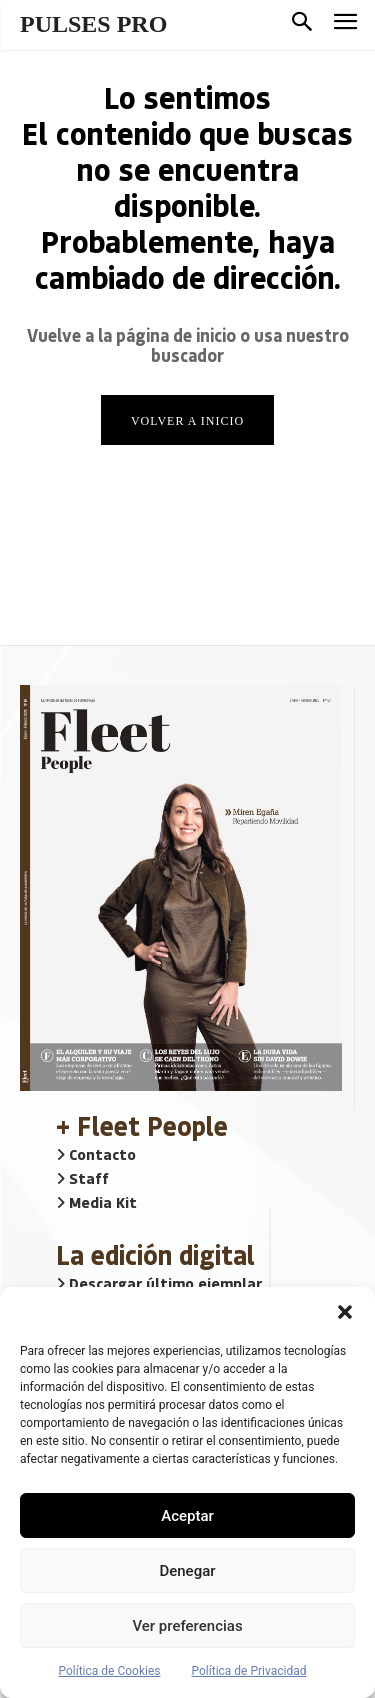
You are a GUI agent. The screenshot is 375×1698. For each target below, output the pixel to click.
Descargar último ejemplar (159, 1283)
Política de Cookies (109, 1671)
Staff (82, 1178)
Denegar (187, 1571)
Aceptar (187, 1516)
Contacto (96, 1154)
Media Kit (96, 1202)
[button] (345, 1312)
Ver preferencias (187, 1626)
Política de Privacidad (249, 1671)
